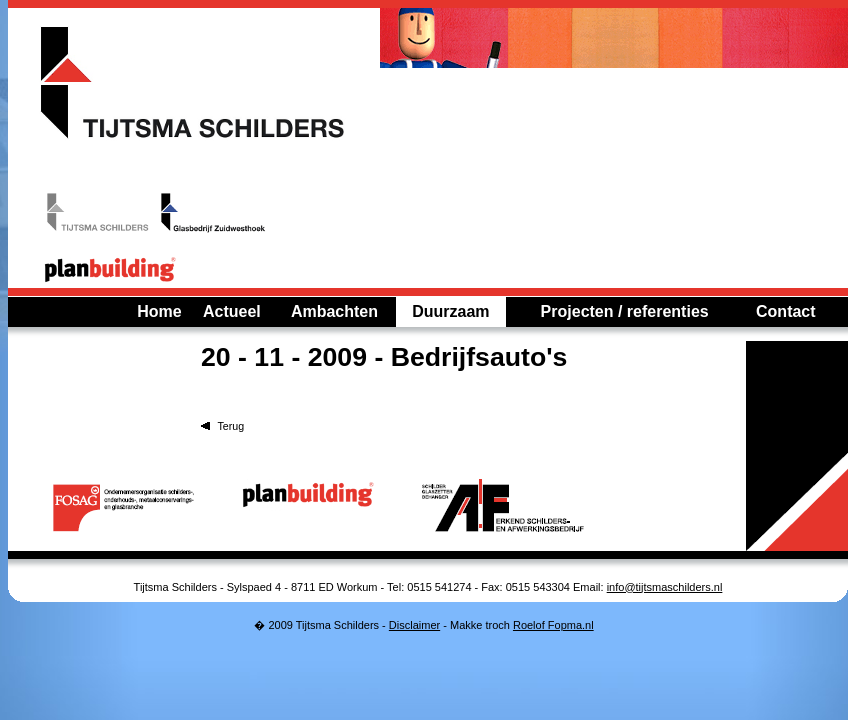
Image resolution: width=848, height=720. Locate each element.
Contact (786, 311)
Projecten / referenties (625, 311)
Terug (230, 426)
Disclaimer (414, 625)
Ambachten (334, 311)
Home (159, 311)
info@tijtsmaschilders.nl (665, 587)
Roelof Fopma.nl (553, 625)
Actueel (232, 311)
